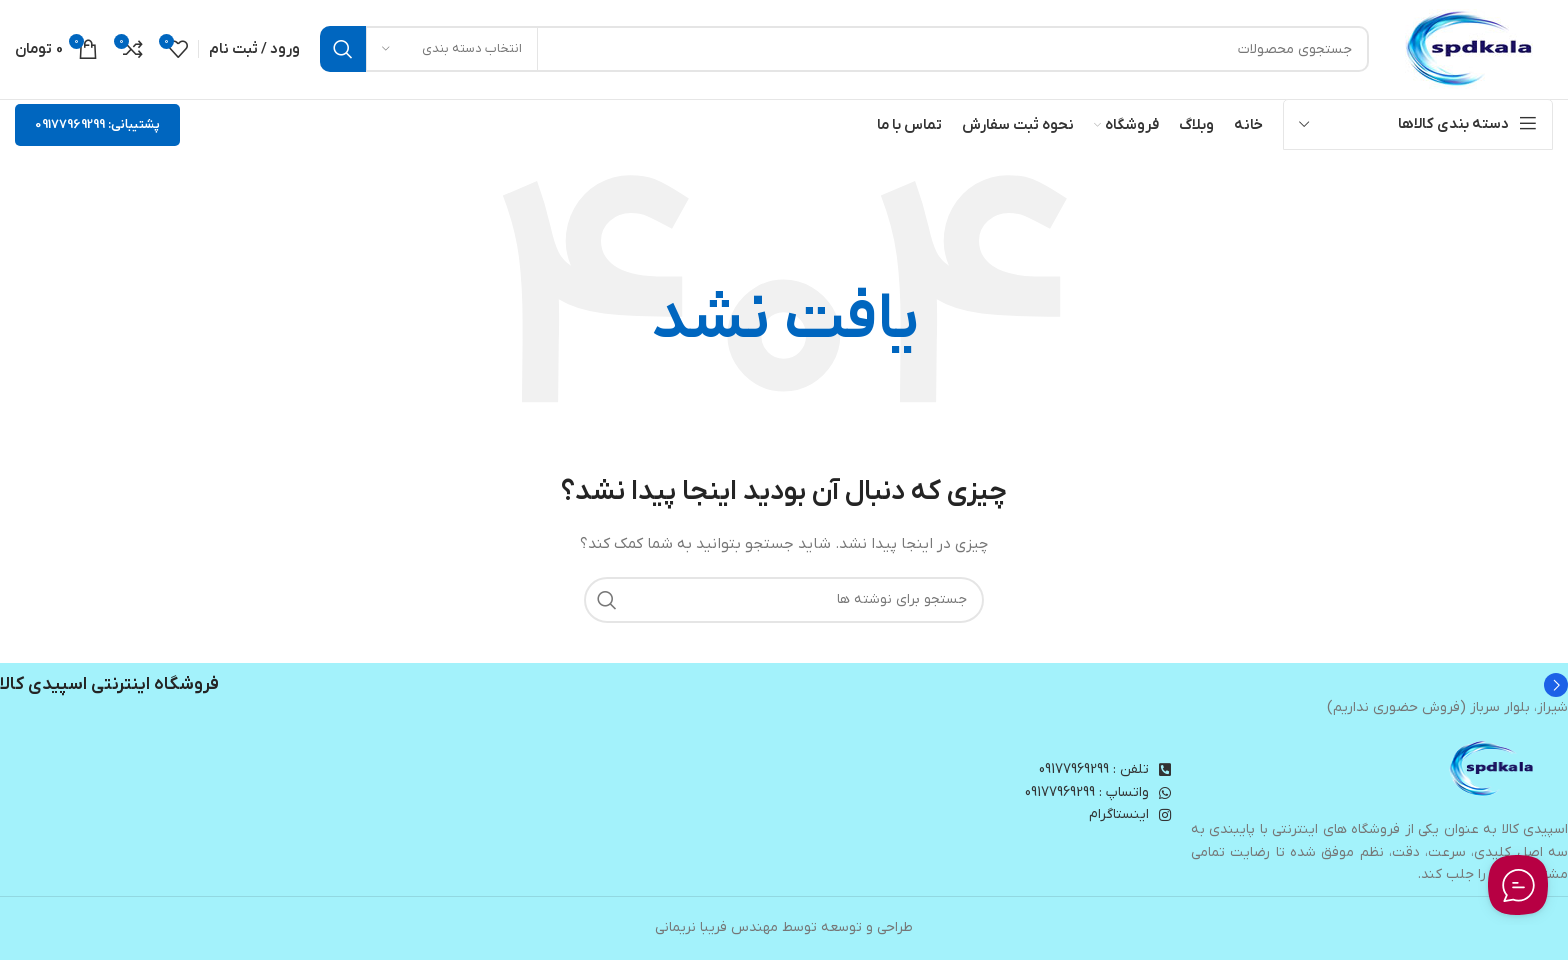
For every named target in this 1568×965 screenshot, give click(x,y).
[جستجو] (844, 52)
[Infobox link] (784, 690)
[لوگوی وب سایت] (1471, 51)
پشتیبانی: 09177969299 (97, 129)
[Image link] (1493, 774)
